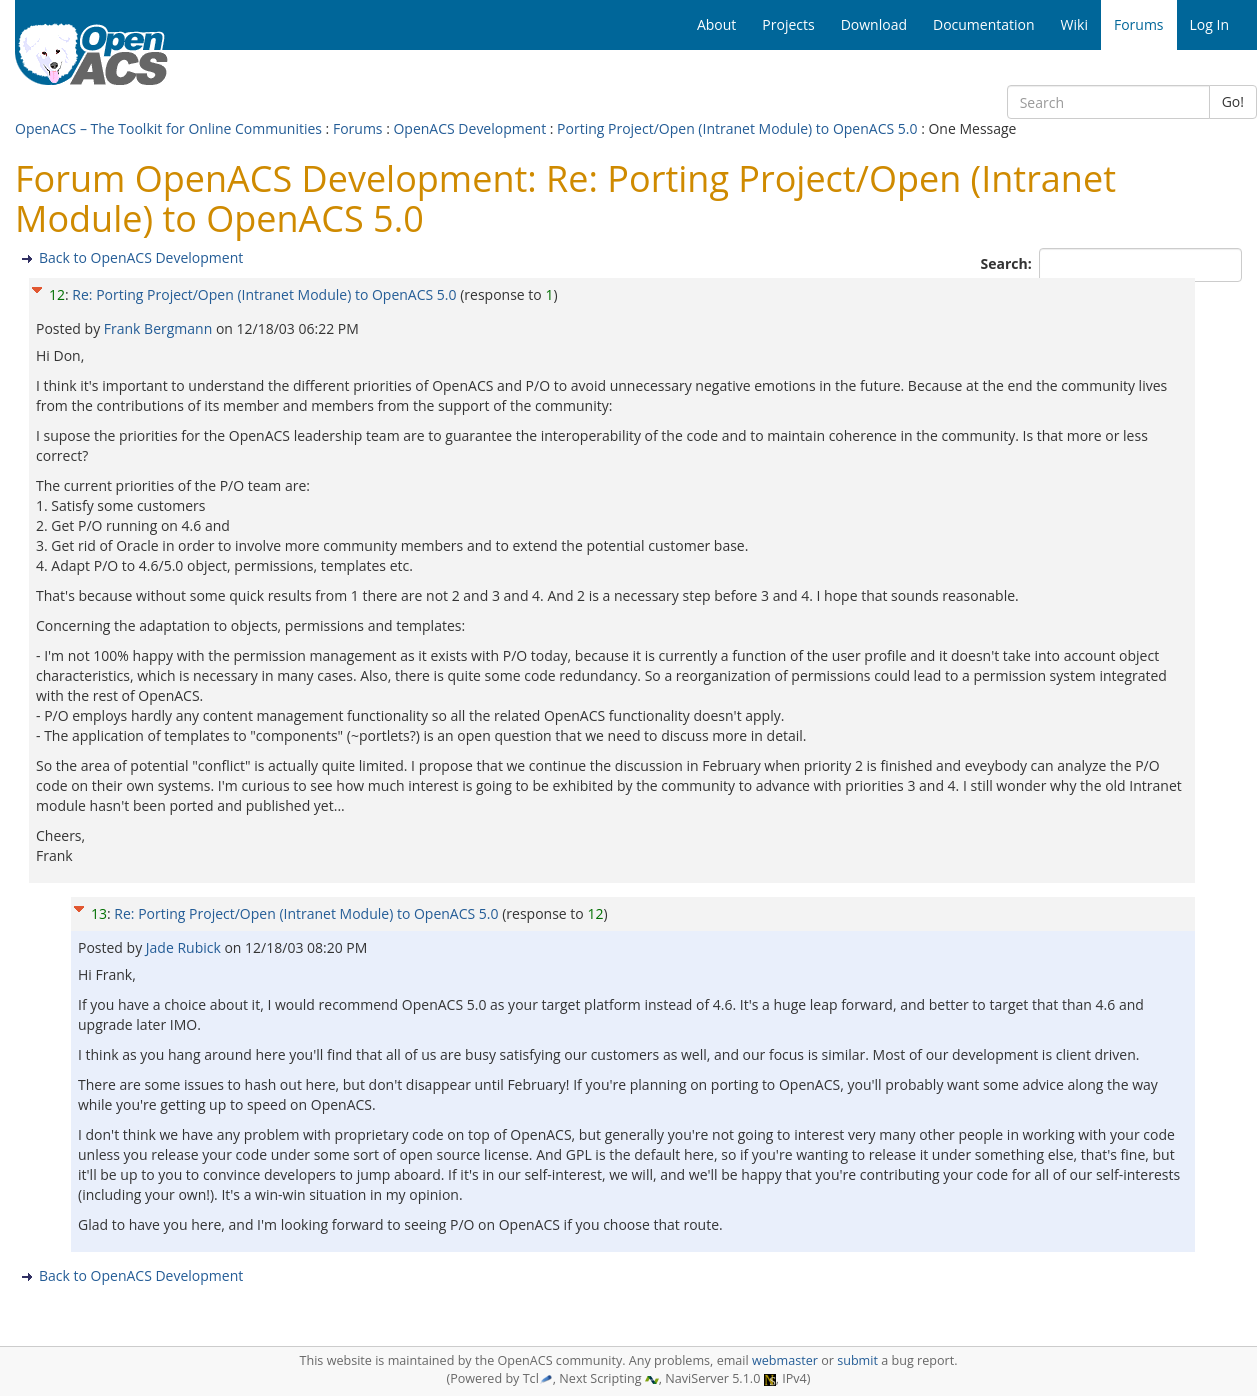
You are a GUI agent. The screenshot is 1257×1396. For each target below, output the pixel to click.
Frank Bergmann (160, 328)
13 (99, 913)
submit (857, 1360)
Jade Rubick (185, 947)
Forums (358, 128)
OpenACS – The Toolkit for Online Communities (168, 128)
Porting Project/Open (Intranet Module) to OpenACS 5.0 (737, 128)
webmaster (785, 1360)
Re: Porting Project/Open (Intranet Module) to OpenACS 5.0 (264, 294)
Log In (1209, 24)
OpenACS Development (469, 128)
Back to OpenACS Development (141, 257)
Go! (1233, 101)
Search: (1008, 263)
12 (57, 294)
